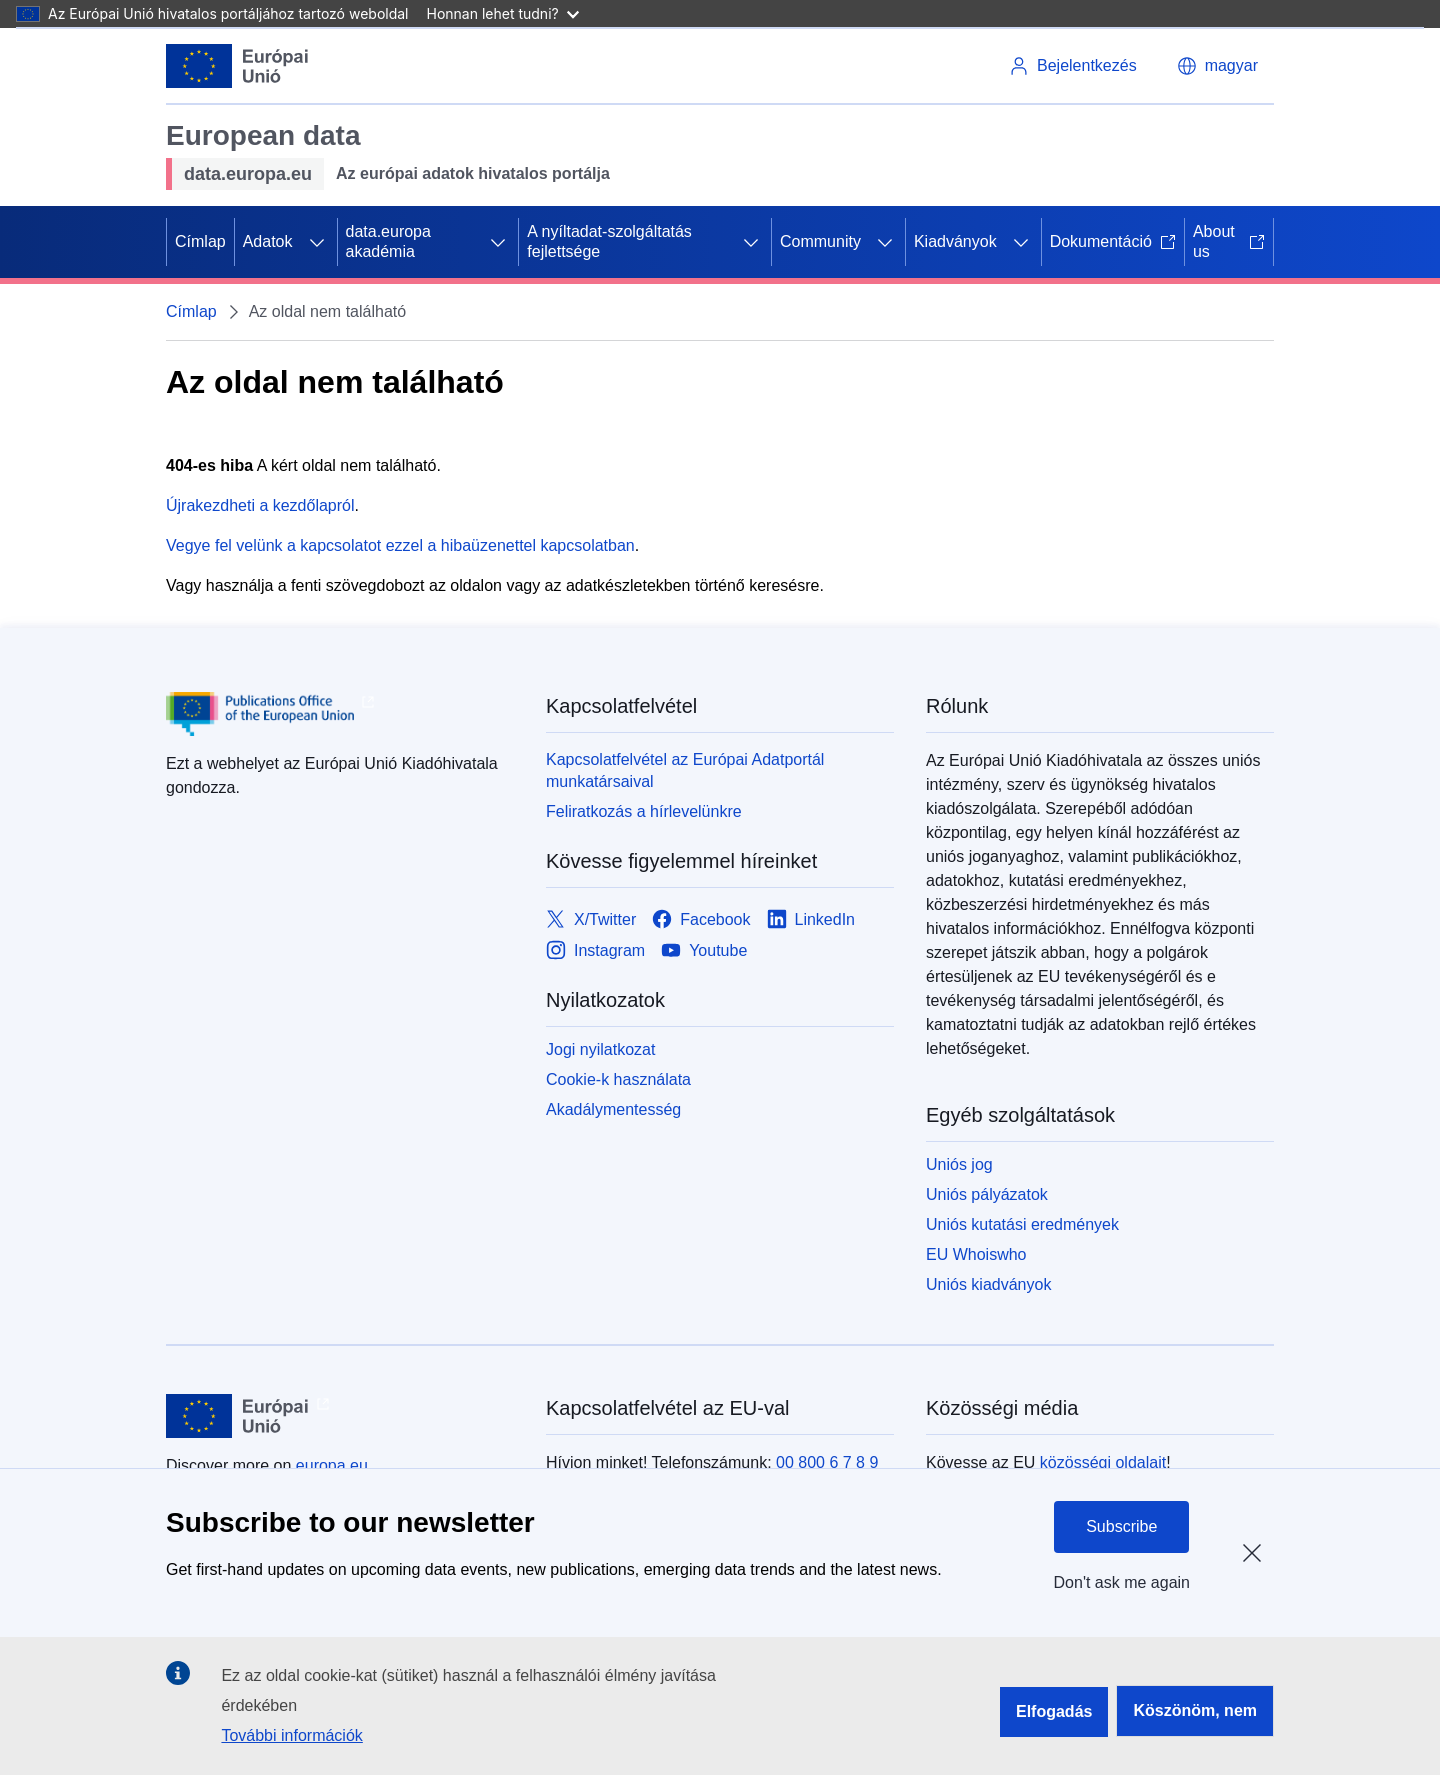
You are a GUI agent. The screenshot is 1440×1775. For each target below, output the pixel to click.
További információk (291, 1735)
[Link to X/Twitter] (591, 919)
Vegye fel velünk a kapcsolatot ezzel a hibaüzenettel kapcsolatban (400, 545)
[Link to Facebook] (701, 919)
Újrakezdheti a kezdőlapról (260, 505)
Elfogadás (1054, 1711)
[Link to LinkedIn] (811, 919)
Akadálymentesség (613, 1109)
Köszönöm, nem (1195, 1710)
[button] (1217, 66)
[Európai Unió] (237, 66)
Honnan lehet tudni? (503, 13)
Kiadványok (955, 241)
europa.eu (332, 1465)
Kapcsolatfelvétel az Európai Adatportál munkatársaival (685, 770)
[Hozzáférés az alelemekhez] (317, 242)
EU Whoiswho (976, 1254)
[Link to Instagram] (595, 950)
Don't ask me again (1122, 1582)
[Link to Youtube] (704, 950)
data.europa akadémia (388, 241)
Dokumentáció (1113, 241)
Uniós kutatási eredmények (1022, 1224)
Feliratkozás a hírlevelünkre (644, 811)
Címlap (200, 241)
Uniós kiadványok (988, 1284)
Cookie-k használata (618, 1079)
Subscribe (1121, 1526)
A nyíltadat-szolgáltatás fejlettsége (609, 241)
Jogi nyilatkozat (600, 1049)
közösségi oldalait (1103, 1462)
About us (1229, 241)
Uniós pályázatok (987, 1194)
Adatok (268, 241)
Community (820, 241)
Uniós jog (959, 1164)
